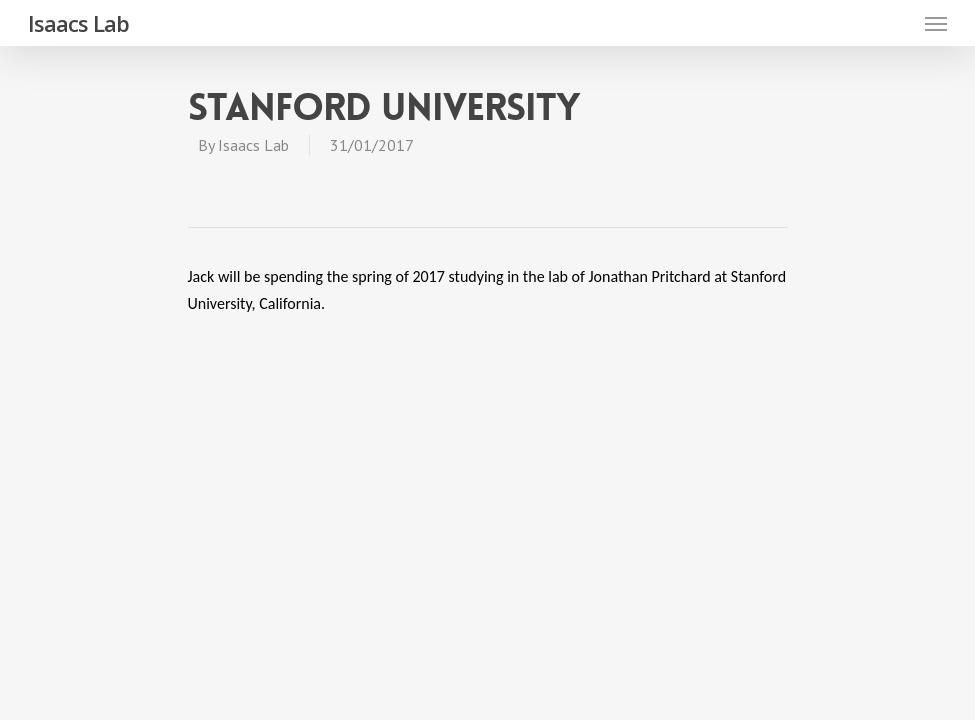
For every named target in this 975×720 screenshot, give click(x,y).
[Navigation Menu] (936, 23)
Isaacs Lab (78, 23)
